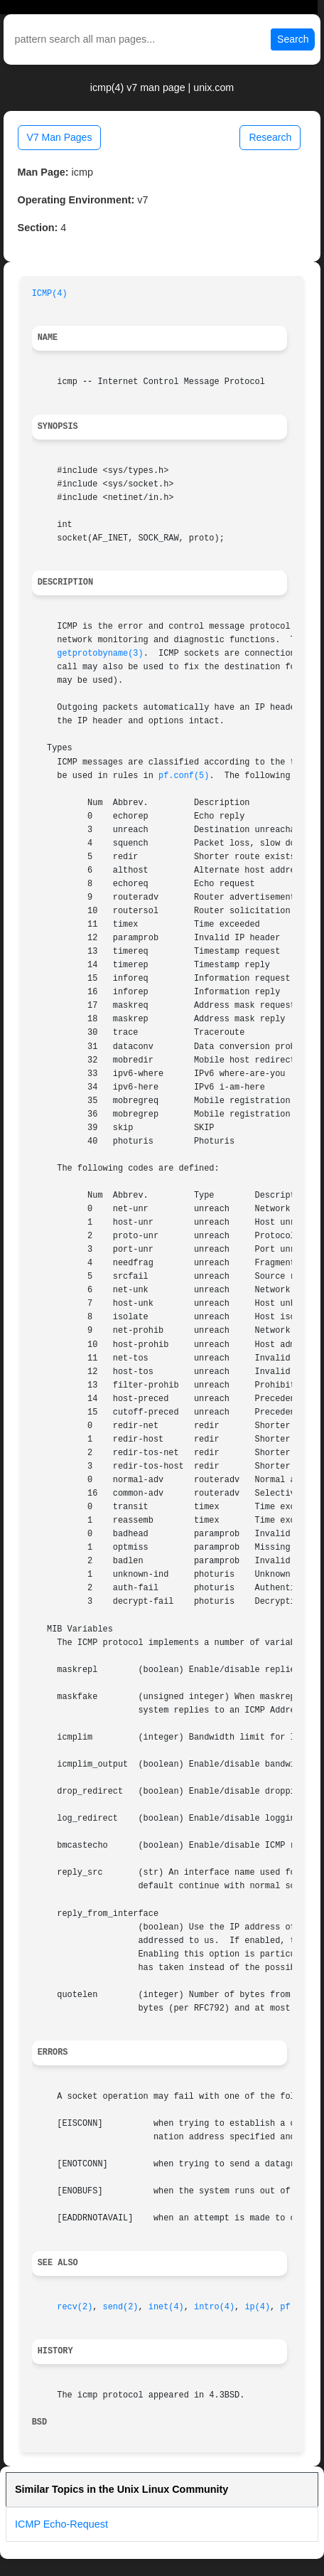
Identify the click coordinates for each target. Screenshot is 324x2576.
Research (270, 137)
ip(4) (257, 2307)
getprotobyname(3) (100, 654)
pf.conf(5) (183, 776)
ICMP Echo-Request (61, 2524)
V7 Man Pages (59, 137)
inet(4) (166, 2307)
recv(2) (74, 2307)
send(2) (121, 2307)
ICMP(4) (50, 294)
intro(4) (214, 2307)
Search (292, 39)
